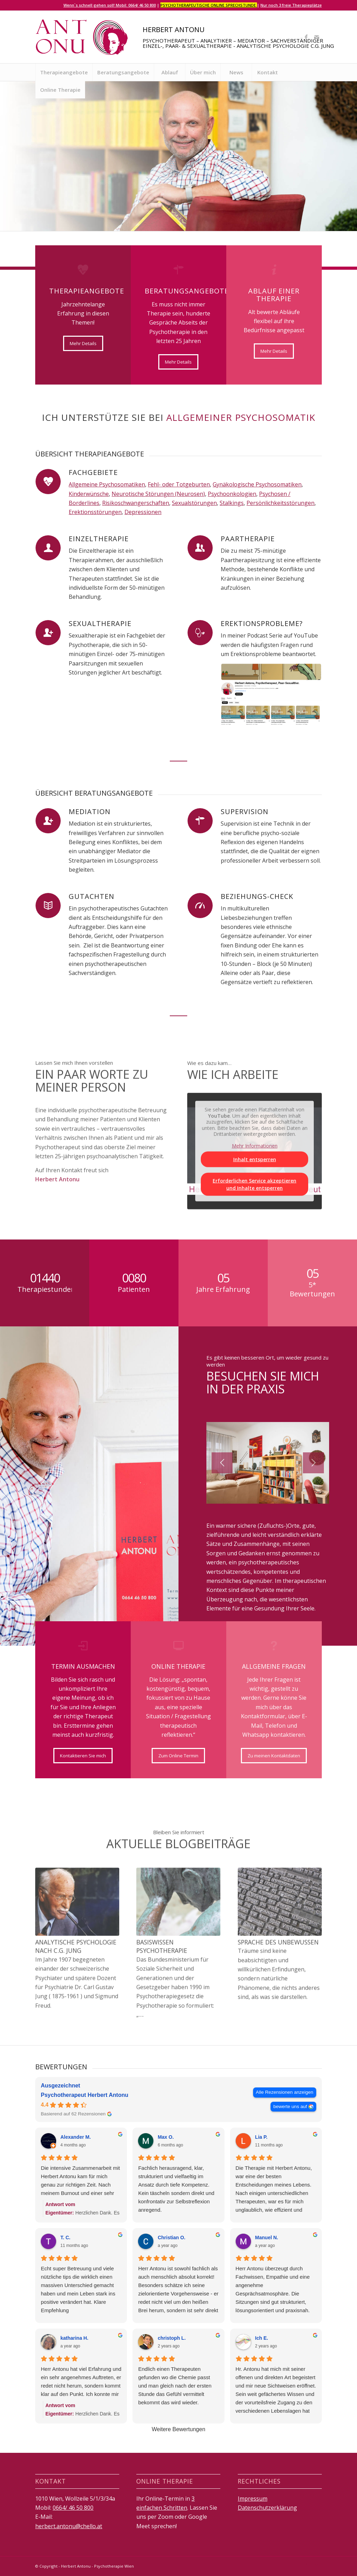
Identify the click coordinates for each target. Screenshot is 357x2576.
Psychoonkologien (232, 494)
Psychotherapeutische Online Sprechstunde (208, 5)
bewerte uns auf (290, 2106)
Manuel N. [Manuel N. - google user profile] (266, 2237)
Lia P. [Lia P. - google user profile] (261, 2137)
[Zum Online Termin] (178, 1755)
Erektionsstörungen (95, 512)
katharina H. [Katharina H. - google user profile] (74, 2338)
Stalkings (232, 503)
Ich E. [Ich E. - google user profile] (261, 2338)
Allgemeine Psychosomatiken (107, 484)
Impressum (252, 2498)
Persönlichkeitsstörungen (280, 503)
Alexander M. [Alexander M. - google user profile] (75, 2137)
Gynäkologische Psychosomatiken (257, 484)
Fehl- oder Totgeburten (179, 484)
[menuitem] (63, 72)
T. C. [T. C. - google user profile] (65, 2237)
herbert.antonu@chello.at (68, 2526)
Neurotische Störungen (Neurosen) (158, 494)
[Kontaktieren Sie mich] (83, 1755)
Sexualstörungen (194, 503)
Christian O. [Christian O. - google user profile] (171, 2237)
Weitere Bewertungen (178, 2429)
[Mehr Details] (83, 343)
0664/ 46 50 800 (73, 2507)
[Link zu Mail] (316, 37)
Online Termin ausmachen (128, 207)
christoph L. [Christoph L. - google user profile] (171, 2338)
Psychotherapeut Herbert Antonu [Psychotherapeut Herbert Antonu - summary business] (84, 2095)
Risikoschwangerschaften (135, 503)
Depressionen (142, 512)
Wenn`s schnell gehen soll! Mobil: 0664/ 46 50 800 (109, 5)
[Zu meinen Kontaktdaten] (274, 1755)
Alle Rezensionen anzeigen (284, 2092)
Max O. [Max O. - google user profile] (166, 2137)
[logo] (82, 37)
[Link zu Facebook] (306, 37)
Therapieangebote (61, 207)
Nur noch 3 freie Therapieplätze (291, 5)
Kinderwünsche (89, 494)
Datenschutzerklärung (267, 2507)
